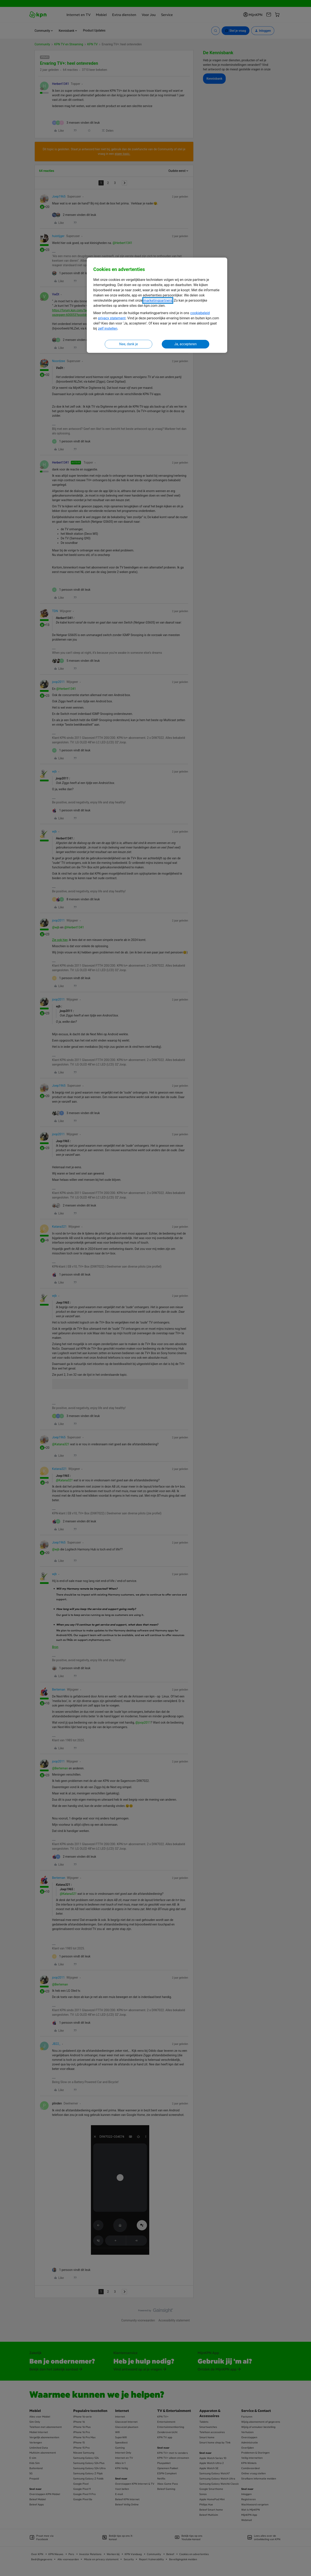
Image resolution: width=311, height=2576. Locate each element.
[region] (157, 305)
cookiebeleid (200, 313)
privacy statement (111, 318)
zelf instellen (107, 328)
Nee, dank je (128, 344)
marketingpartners (158, 300)
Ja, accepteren (185, 344)
